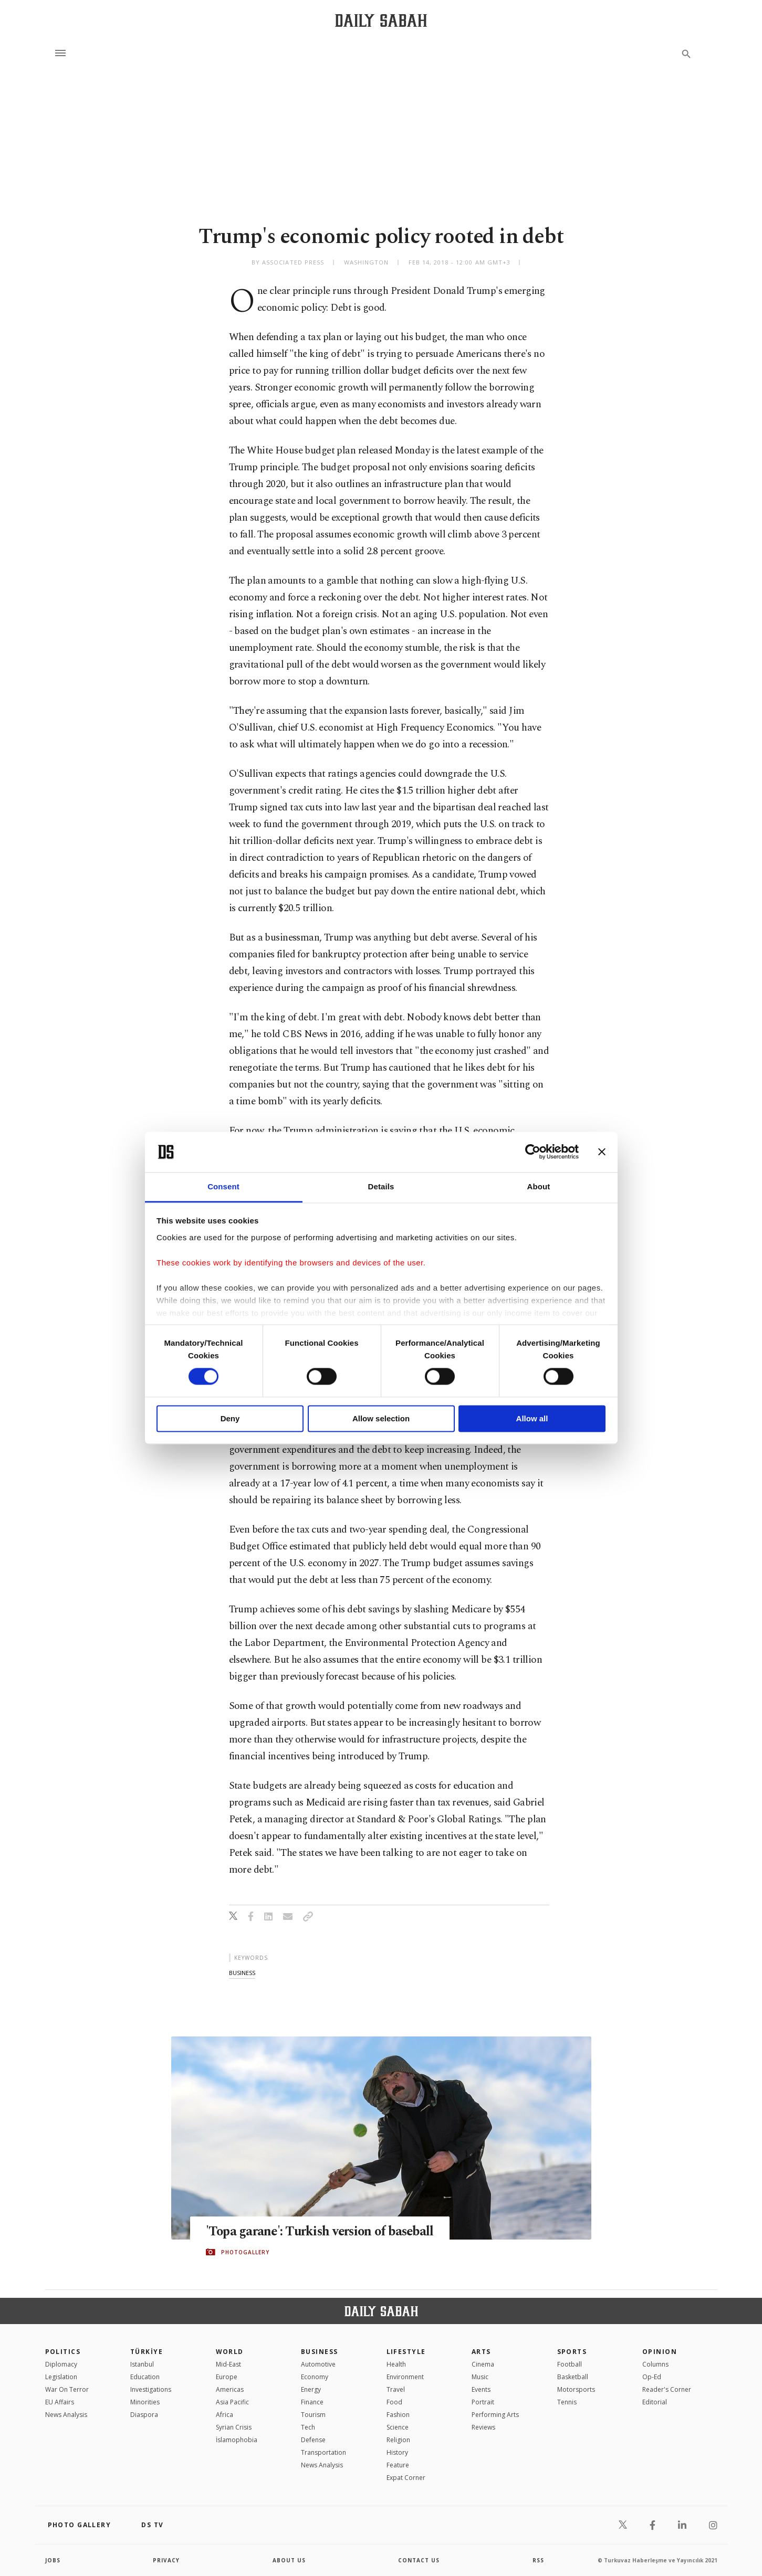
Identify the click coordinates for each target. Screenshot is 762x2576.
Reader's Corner (666, 2389)
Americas (230, 2389)
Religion (398, 2439)
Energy (311, 2389)
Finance (312, 2402)
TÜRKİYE (146, 2351)
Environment (405, 2376)
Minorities (145, 2402)
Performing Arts (495, 2414)
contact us (419, 2560)
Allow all (532, 1418)
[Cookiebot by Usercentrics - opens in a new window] (533, 1152)
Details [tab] (381, 1186)
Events (481, 2389)
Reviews (483, 2427)
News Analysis (66, 2414)
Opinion (659, 2351)
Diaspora (144, 2414)
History (397, 2452)
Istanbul (142, 2364)
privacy (166, 2560)
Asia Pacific (232, 2402)
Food (394, 2402)
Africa (224, 2414)
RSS (538, 2560)
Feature (398, 2465)
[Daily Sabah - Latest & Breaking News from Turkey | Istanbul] (381, 20)
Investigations (150, 2389)
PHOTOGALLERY (245, 2252)
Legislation (61, 2376)
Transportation (323, 2452)
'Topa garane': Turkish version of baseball (323, 2231)
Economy (314, 2376)
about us (289, 2560)
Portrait (483, 2402)
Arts (481, 2351)
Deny (230, 1418)
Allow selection (381, 1418)
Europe (226, 2376)
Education (145, 2376)
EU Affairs (59, 2402)
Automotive (318, 2364)
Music (480, 2376)
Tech (308, 2427)
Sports (572, 2351)
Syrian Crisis (234, 2427)
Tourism (313, 2414)
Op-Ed (651, 2376)
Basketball (572, 2376)
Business (319, 2351)
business (242, 1973)
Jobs (52, 2560)
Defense (313, 2439)
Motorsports (576, 2389)
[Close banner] (602, 1152)
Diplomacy (61, 2364)
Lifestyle (406, 2351)
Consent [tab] (223, 1186)
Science (398, 2427)
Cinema (483, 2364)
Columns (655, 2364)
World (230, 2351)
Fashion (398, 2414)
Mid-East (228, 2364)
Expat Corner (406, 2477)
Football (569, 2364)
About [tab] (538, 1186)
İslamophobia (236, 2439)
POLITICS (63, 2351)
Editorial (654, 2402)
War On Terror (67, 2389)
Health (396, 2364)
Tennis (567, 2402)
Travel (396, 2389)
